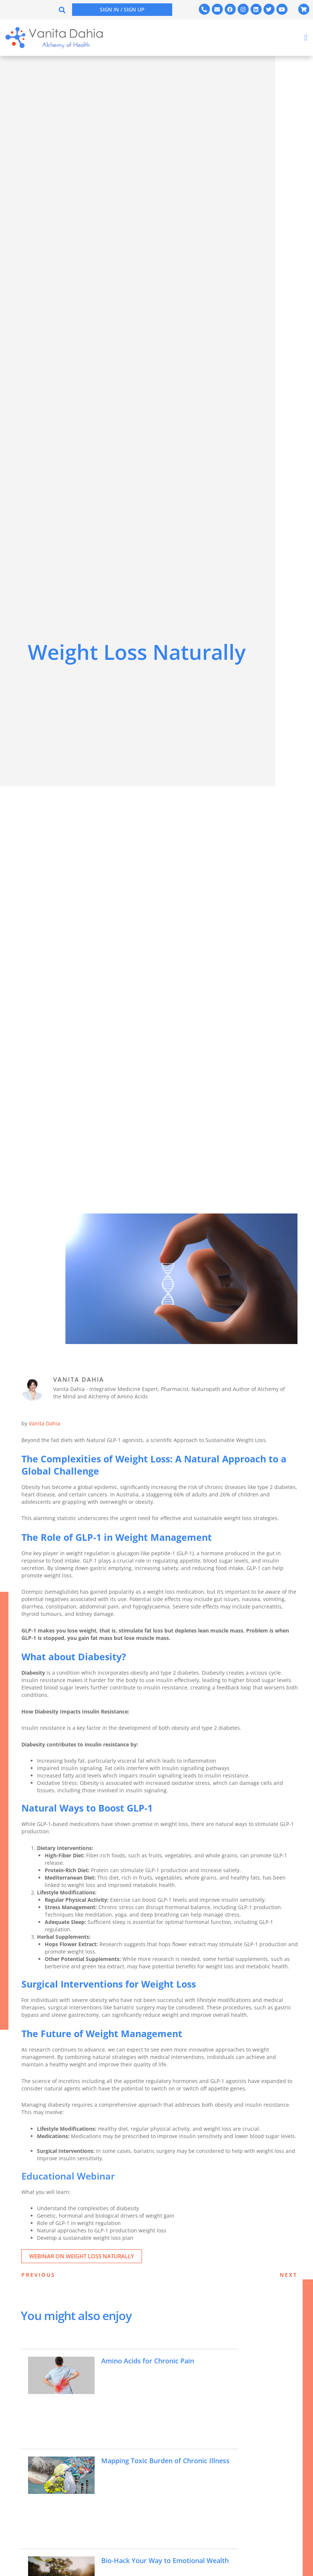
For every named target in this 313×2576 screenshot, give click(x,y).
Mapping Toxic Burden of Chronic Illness (160, 2464)
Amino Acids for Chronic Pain (153, 2361)
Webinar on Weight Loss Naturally (81, 2256)
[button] (62, 10)
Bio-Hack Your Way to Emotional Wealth (159, 2564)
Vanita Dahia (44, 1423)
